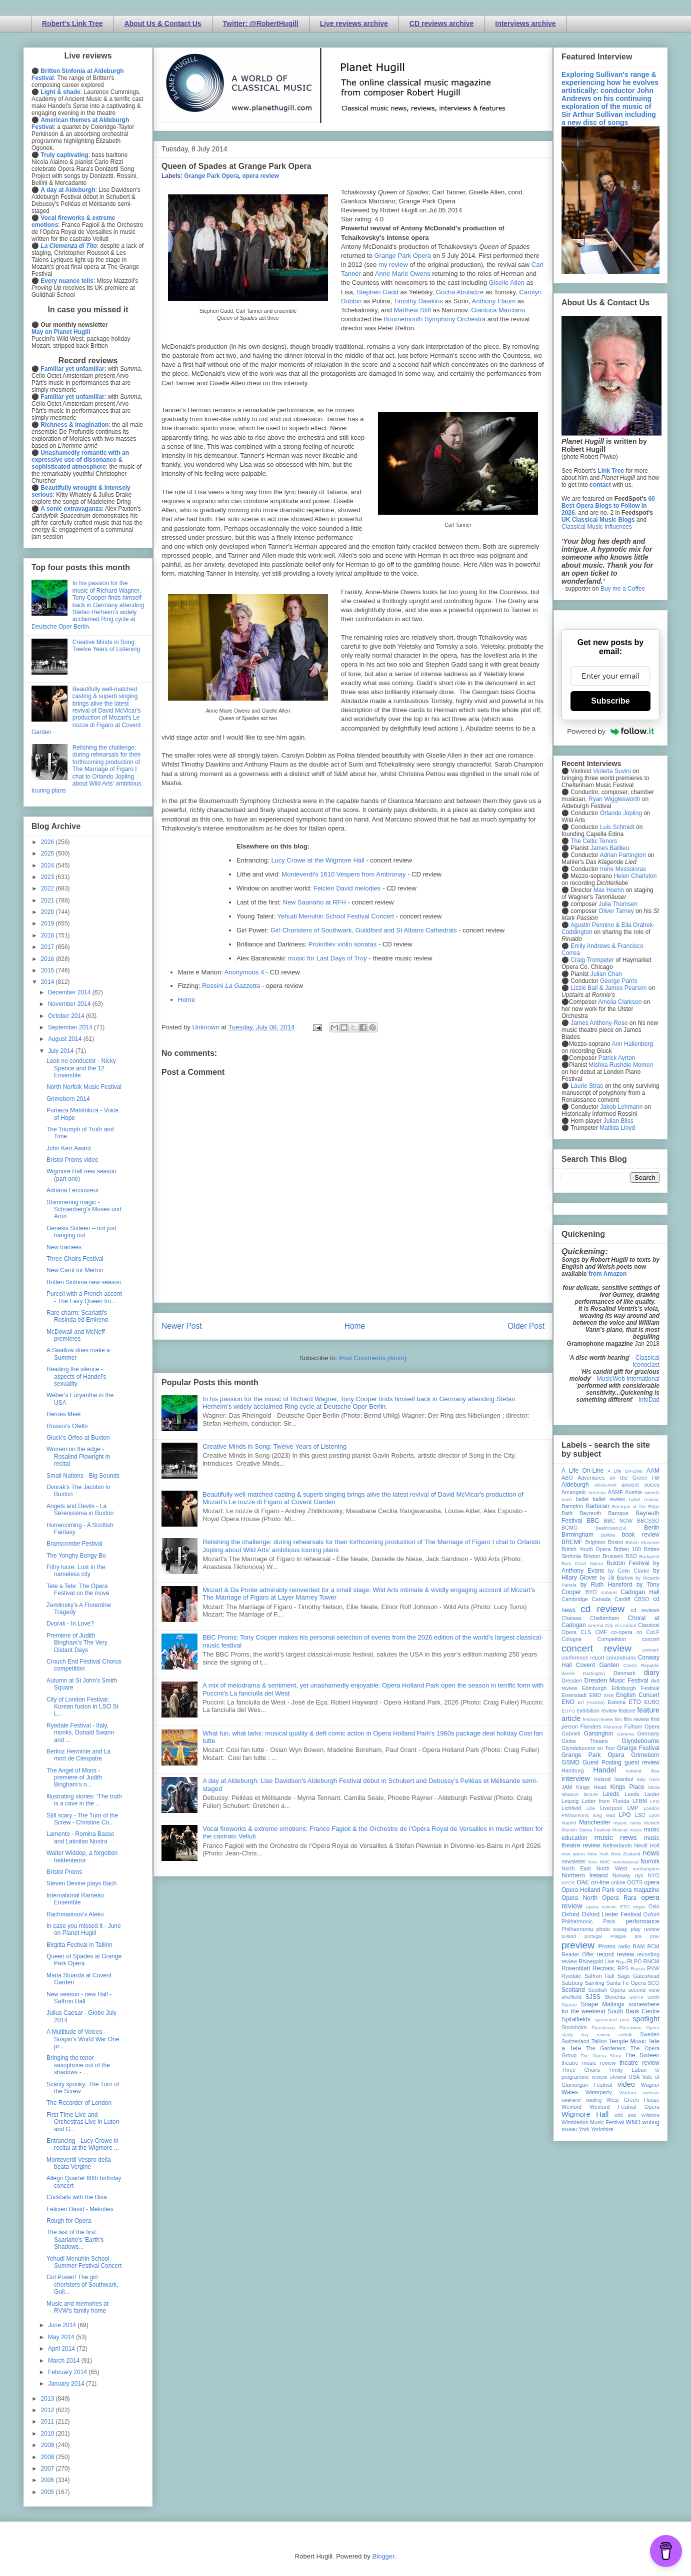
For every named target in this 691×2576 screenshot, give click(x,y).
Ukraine (618, 2077)
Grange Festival (638, 1747)
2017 (48, 946)
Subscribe (610, 701)
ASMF (615, 1492)
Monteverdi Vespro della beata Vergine (78, 2163)
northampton (646, 1868)
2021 (48, 900)
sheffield (572, 1997)
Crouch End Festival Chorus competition (84, 1665)
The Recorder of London (79, 2102)
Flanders (591, 1726)
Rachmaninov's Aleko (75, 1914)
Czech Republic (642, 1665)
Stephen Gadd (377, 292)
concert (651, 1639)
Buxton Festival (628, 1563)
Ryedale (572, 1976)
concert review (597, 1648)
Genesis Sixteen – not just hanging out (81, 1232)
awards (652, 1492)
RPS (623, 1968)
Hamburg (573, 1770)
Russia (637, 1968)
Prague (618, 1936)
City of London (620, 1625)
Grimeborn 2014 (68, 1098)
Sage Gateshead (639, 1976)
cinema (596, 1625)
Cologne (572, 1639)
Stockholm (574, 2027)
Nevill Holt (647, 1845)
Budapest (649, 1556)
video (626, 2084)
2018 (48, 935)
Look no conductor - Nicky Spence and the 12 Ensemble (81, 1068)
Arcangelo (574, 1492)
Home (187, 999)
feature (627, 1711)
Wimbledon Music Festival (593, 2122)
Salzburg (572, 1983)
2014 (48, 981)
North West (612, 1868)
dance (568, 1673)
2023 (48, 876)
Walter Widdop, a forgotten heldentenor (82, 1856)
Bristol (615, 1542)
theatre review (640, 2062)
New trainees (64, 1247)
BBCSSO (648, 1521)
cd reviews (645, 1610)
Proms (607, 1946)
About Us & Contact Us (163, 23)
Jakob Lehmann (621, 1106)
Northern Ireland (585, 1875)
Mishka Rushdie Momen (620, 1064)
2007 (48, 2468)
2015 (48, 970)
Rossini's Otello (67, 1426)
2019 (48, 923)
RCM (653, 1946)
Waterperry (599, 2092)
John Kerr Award (68, 1148)
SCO (654, 1983)
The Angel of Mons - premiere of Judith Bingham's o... (74, 1777)
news (651, 1853)
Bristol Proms (64, 1871)
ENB (609, 1695)
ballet (582, 1499)
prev (655, 1936)
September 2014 (71, 1027)
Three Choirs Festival (75, 1258)
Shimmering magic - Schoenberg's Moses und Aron (84, 1209)
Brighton (595, 1542)
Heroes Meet (63, 1414)
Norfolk (650, 1861)
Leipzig (570, 1801)
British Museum (643, 1542)
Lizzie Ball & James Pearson (608, 987)
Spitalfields (576, 2019)
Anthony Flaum (494, 301)
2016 (48, 958)
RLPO (634, 1961)
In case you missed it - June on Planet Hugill (83, 1929)
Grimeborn (645, 1754)
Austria (633, 1492)
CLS (585, 1632)
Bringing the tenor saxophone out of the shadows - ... (78, 2065)
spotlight (646, 2019)
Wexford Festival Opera (625, 2107)
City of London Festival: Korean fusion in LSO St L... (82, 1706)
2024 (48, 865)
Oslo (654, 1906)
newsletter (574, 1861)
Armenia (597, 1492)
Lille (590, 1808)
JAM (567, 1787)
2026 (48, 842)
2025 (48, 853)
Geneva (625, 1733)
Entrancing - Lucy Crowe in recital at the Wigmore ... (82, 2144)
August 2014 (66, 1038)
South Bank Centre (634, 2011)
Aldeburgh (575, 1484)
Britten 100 (627, 1549)
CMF (601, 1632)
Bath (567, 1513)
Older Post (526, 1326)
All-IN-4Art (605, 1485)
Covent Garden (597, 1665)
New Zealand (625, 1853)
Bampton (572, 1506)
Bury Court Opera (582, 1563)
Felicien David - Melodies (80, 2209)
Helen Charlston (635, 875)
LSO (640, 1815)
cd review (602, 1609)
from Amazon (607, 1273)
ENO (568, 1702)
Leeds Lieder (642, 1794)
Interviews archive (525, 23)
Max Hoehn (609, 889)
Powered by (610, 731)
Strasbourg (603, 2027)
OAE (582, 1882)
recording (648, 1954)
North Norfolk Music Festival (84, 1086)
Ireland (602, 1779)
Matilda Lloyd (617, 1127)
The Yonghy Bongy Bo (76, 1555)
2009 (48, 2445)
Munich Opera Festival (586, 1829)
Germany (649, 1733)
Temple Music (627, 2041)
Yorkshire (602, 2129)
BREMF (572, 1542)
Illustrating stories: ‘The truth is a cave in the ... (84, 1800)
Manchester (594, 1822)
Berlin (652, 1527)
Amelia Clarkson (620, 1001)
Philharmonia (577, 1929)
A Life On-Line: (626, 1471)
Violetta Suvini (612, 771)
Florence (613, 1726)
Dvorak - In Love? (70, 1623)
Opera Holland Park (588, 1889)
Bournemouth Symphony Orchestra (435, 319)
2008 (48, 2457)
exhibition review (596, 1711)
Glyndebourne (641, 1740)
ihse (655, 1770)
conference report (583, 1658)
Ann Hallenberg (632, 1043)
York (584, 2129)
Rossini (231, 985)
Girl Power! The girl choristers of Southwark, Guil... (82, 2284)
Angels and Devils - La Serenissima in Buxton (80, 1510)
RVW (653, 1968)
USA (634, 2077)
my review (393, 264)
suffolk (625, 2034)
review (569, 1961)
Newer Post (182, 1326)
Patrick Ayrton (617, 1057)
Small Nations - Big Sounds (83, 1475)
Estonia (617, 1702)
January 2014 (67, 2383)
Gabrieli (571, 1733)
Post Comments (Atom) (372, 1358)
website (651, 2092)
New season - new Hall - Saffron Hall (79, 1998)
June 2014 (63, 2325)
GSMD (571, 1762)
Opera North (580, 1897)
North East (576, 1868)
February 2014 (68, 2372)
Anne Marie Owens (402, 273)
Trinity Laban (627, 2070)
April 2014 (62, 2348)
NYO (654, 1875)
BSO (631, 1556)
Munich (652, 1822)
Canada (601, 1599)
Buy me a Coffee (622, 588)
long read (604, 1815)
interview (576, 1778)
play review (645, 1929)
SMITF (636, 1997)
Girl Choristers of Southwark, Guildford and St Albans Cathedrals (363, 930)
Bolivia (608, 1535)
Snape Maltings (602, 2004)
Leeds (611, 1793)
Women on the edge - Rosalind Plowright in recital (78, 1456)
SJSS (593, 1996)
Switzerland (576, 2041)
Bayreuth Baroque (604, 1513)
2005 (48, 2492)
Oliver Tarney (616, 910)
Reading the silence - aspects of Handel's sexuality (76, 1376)
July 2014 (62, 1050)
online (618, 1882)
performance (643, 1921)
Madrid (569, 1822)
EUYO (568, 1711)
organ (639, 1906)
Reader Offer (578, 1954)
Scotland (573, 1989)
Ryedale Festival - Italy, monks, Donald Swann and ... (80, 1732)
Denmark (625, 1673)
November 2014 (70, 1003)
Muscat (620, 1829)
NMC (605, 1861)
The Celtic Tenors (593, 841)
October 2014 (67, 1015)
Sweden (650, 2034)
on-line (600, 1882)
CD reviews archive (442, 23)
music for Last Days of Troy (327, 958)
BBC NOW (618, 1521)
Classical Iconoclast (646, 1361)
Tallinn (599, 2041)
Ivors (654, 1779)
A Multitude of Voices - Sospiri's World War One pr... (82, 2039)
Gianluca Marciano (498, 310)
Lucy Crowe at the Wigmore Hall (317, 860)
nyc (639, 1875)
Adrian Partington (623, 855)
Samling (594, 1983)
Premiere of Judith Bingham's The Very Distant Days (77, 1643)
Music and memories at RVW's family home (77, 2307)
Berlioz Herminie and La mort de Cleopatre (78, 1755)
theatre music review (589, 2063)
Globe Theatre (585, 1741)
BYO (591, 1592)
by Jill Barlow (617, 1578)
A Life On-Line (583, 1470)
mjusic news (627, 1822)
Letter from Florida (606, 1801)
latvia (654, 1787)
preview (578, 1945)
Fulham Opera (642, 1726)
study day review (586, 2034)
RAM (638, 1946)
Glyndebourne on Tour (588, 1748)
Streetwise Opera (640, 2027)
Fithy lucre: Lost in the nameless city (75, 1571)
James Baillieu (609, 848)
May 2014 (62, 2337)
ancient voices (641, 1485)
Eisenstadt (574, 1695)
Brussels (612, 1556)
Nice (593, 1861)
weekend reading (582, 2100)
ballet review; (644, 1499)
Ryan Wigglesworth (614, 799)
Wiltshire (650, 2115)
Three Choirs (581, 2070)
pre (638, 1936)
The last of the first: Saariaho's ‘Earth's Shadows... (75, 2239)
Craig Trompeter (592, 959)
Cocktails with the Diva (76, 2197)
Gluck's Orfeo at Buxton (78, 1437)
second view (644, 1990)
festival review (598, 1719)
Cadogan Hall (640, 1592)
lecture (591, 1794)
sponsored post (612, 2019)
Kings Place (627, 1786)
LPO (624, 1814)
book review (641, 1534)
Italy (641, 1779)
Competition (612, 1639)
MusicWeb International (628, 1378)
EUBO (652, 1702)
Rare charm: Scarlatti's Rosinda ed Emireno (77, 1316)
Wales (570, 2092)
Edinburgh (594, 1688)
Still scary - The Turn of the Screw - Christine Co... (82, 1819)
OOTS (634, 1882)
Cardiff (622, 1599)
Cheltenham (604, 1618)
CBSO (642, 1599)
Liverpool (611, 1808)
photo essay (612, 1929)
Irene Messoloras (623, 868)
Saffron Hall (599, 1976)
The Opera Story (600, 2055)
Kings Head (591, 1787)
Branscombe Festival (74, 1543)
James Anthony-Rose (599, 1022)
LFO (655, 1801)
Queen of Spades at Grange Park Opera (84, 1960)
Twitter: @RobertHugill (260, 23)
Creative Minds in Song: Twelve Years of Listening (274, 1446)
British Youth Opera (586, 1549)
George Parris (619, 980)
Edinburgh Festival (636, 1688)
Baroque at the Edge (636, 1506)
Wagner (650, 2085)
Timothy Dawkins (418, 301)
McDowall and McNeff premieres (75, 1335)
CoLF (653, 1632)
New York (598, 1853)
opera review (260, 175)
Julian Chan (606, 973)
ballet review (608, 1499)
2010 (48, 2433)
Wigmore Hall (585, 2114)
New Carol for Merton (75, 1270)
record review (615, 1954)
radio (624, 1946)
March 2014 (65, 2360)
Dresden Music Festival (616, 1680)
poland (569, 1936)
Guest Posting (602, 1762)
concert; (651, 1650)
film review (636, 1719)
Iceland (634, 1770)
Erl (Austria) (591, 1702)
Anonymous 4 (244, 972)
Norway (621, 1875)
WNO (633, 2122)
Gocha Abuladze (460, 292)
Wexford (572, 2107)
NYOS (568, 1882)
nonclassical (625, 1861)
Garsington (599, 1733)
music (636, 1829)
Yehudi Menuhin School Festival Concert (335, 916)
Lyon (655, 1815)
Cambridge (575, 1599)
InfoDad (649, 1399)
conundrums (621, 1658)
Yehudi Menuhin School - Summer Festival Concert (84, 2262)
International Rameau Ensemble (75, 1899)
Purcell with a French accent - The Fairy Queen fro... (84, 1297)
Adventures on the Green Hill (619, 1478)
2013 (48, 2398)
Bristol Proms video (72, 1159)
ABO (567, 1478)
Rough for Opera (68, 2220)
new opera (573, 1853)
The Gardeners (606, 2048)
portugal (593, 1936)
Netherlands (617, 1845)
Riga (621, 1961)
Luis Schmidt (617, 827)
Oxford (571, 1914)
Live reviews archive (354, 23)
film (618, 1719)
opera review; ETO (608, 1906)
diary (652, 1673)
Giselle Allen (507, 282)
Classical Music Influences (597, 526)
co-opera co (626, 1632)
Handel (604, 1770)
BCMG (570, 1528)
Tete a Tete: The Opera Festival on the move (78, 1590)
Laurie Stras (586, 1085)
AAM (653, 1470)
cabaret (609, 1592)
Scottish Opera (606, 1990)
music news (615, 1837)
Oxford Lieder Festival (611, 1914)
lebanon (570, 1794)
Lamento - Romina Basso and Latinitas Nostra (80, 1837)
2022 (48, 888)
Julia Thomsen (618, 903)
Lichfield (572, 1808)
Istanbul (623, 1779)
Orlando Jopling (621, 813)
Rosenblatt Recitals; (589, 1968)
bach (567, 1499)
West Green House (633, 2100)
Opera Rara (619, 1897)
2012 (48, 2410)
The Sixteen (642, 2055)
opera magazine (638, 1889)
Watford (628, 2092)
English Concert (638, 1695)
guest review (642, 1762)
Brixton (592, 1556)
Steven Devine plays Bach (81, 1883)
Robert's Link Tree (72, 23)
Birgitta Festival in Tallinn (79, 1944)
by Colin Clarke (628, 1571)
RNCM (652, 1961)
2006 (48, 2480)
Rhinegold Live (596, 1961)
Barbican (597, 1506)
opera (652, 1882)
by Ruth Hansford (606, 1584)
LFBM (639, 1801)
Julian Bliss (619, 1120)
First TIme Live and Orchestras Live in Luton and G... (82, 2122)
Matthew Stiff (412, 310)
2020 (48, 911)
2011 (48, 2421)
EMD (596, 1695)
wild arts (625, 2115)
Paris (609, 1921)
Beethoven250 (611, 1528)
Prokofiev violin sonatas (342, 944)
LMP (632, 1808)
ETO (634, 1702)
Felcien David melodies (347, 888)
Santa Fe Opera (626, 1983)
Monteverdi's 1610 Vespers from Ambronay (344, 874)
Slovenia (614, 1997)
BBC (593, 1520)
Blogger (383, 2556)
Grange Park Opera (211, 175)
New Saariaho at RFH (314, 902)
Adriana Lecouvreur (72, 1190)
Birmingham (578, 1534)
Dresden (572, 1681)
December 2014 (70, 992)
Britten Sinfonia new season (83, 1282)
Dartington (594, 1673)
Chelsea (572, 1618)
